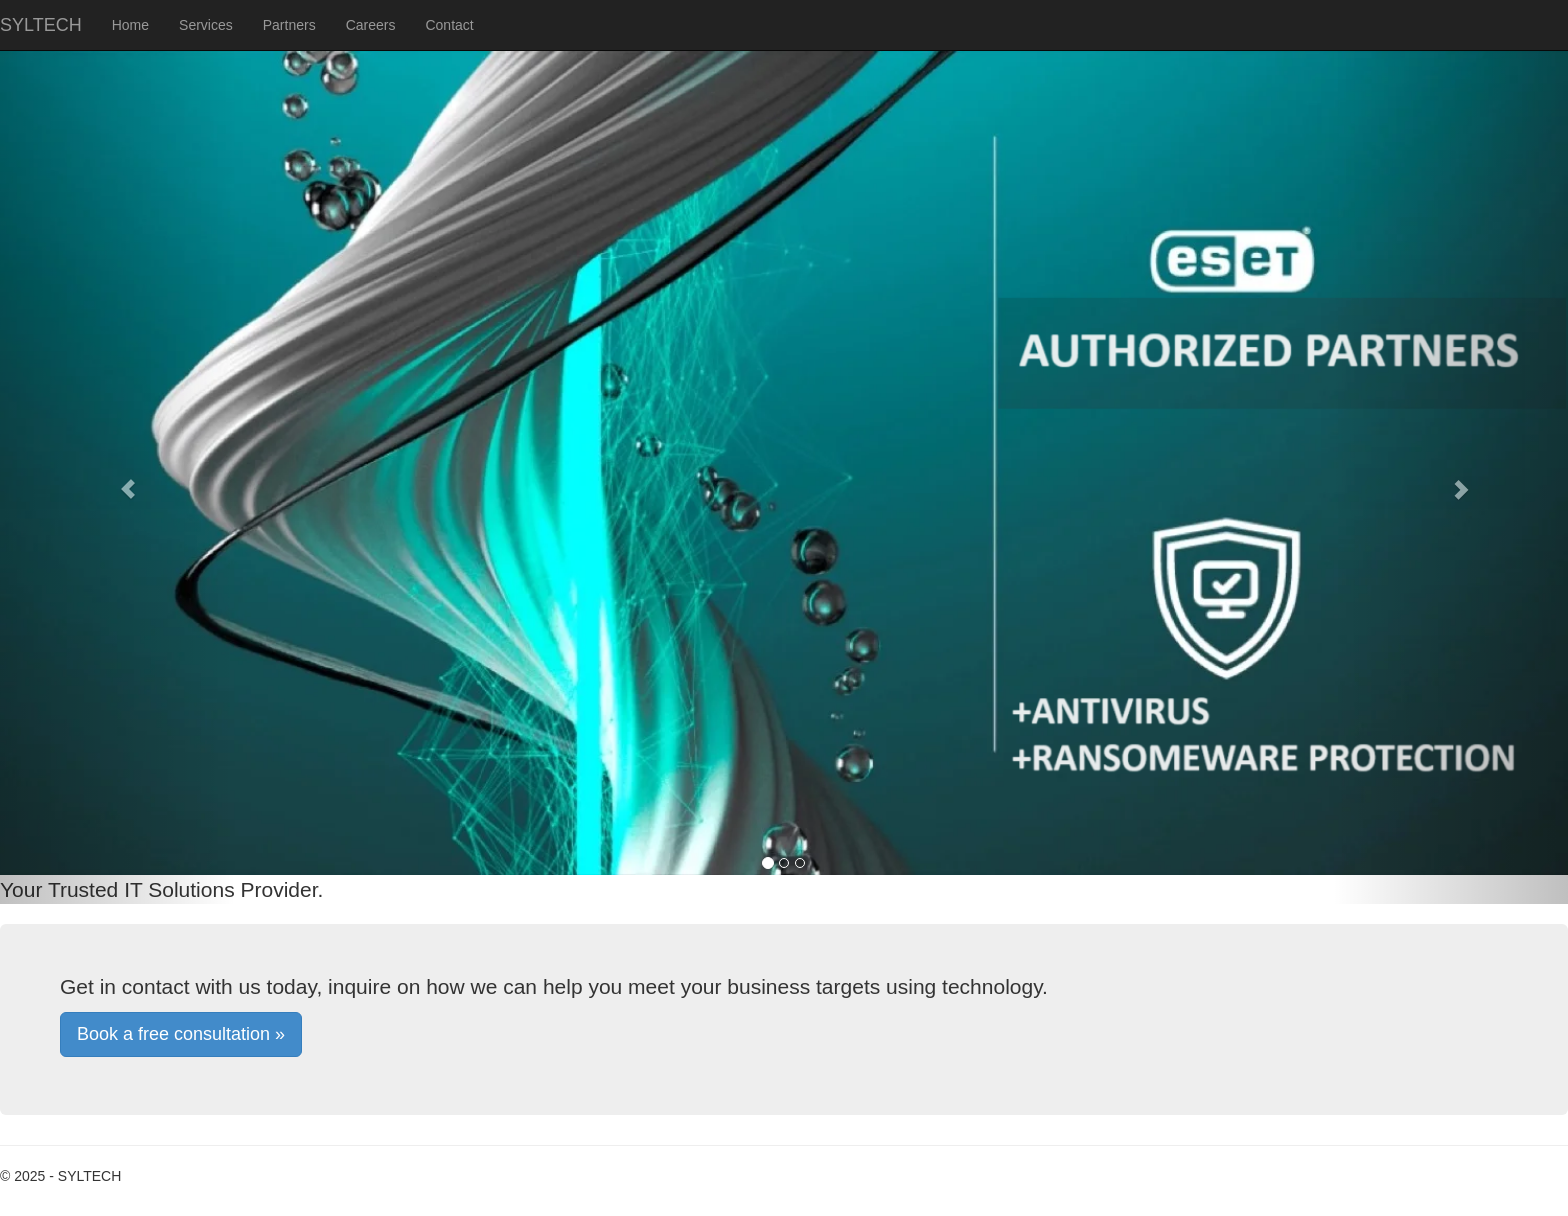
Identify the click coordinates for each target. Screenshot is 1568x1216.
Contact (449, 25)
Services (206, 25)
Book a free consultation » (181, 1034)
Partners (289, 25)
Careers (371, 25)
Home (130, 25)
